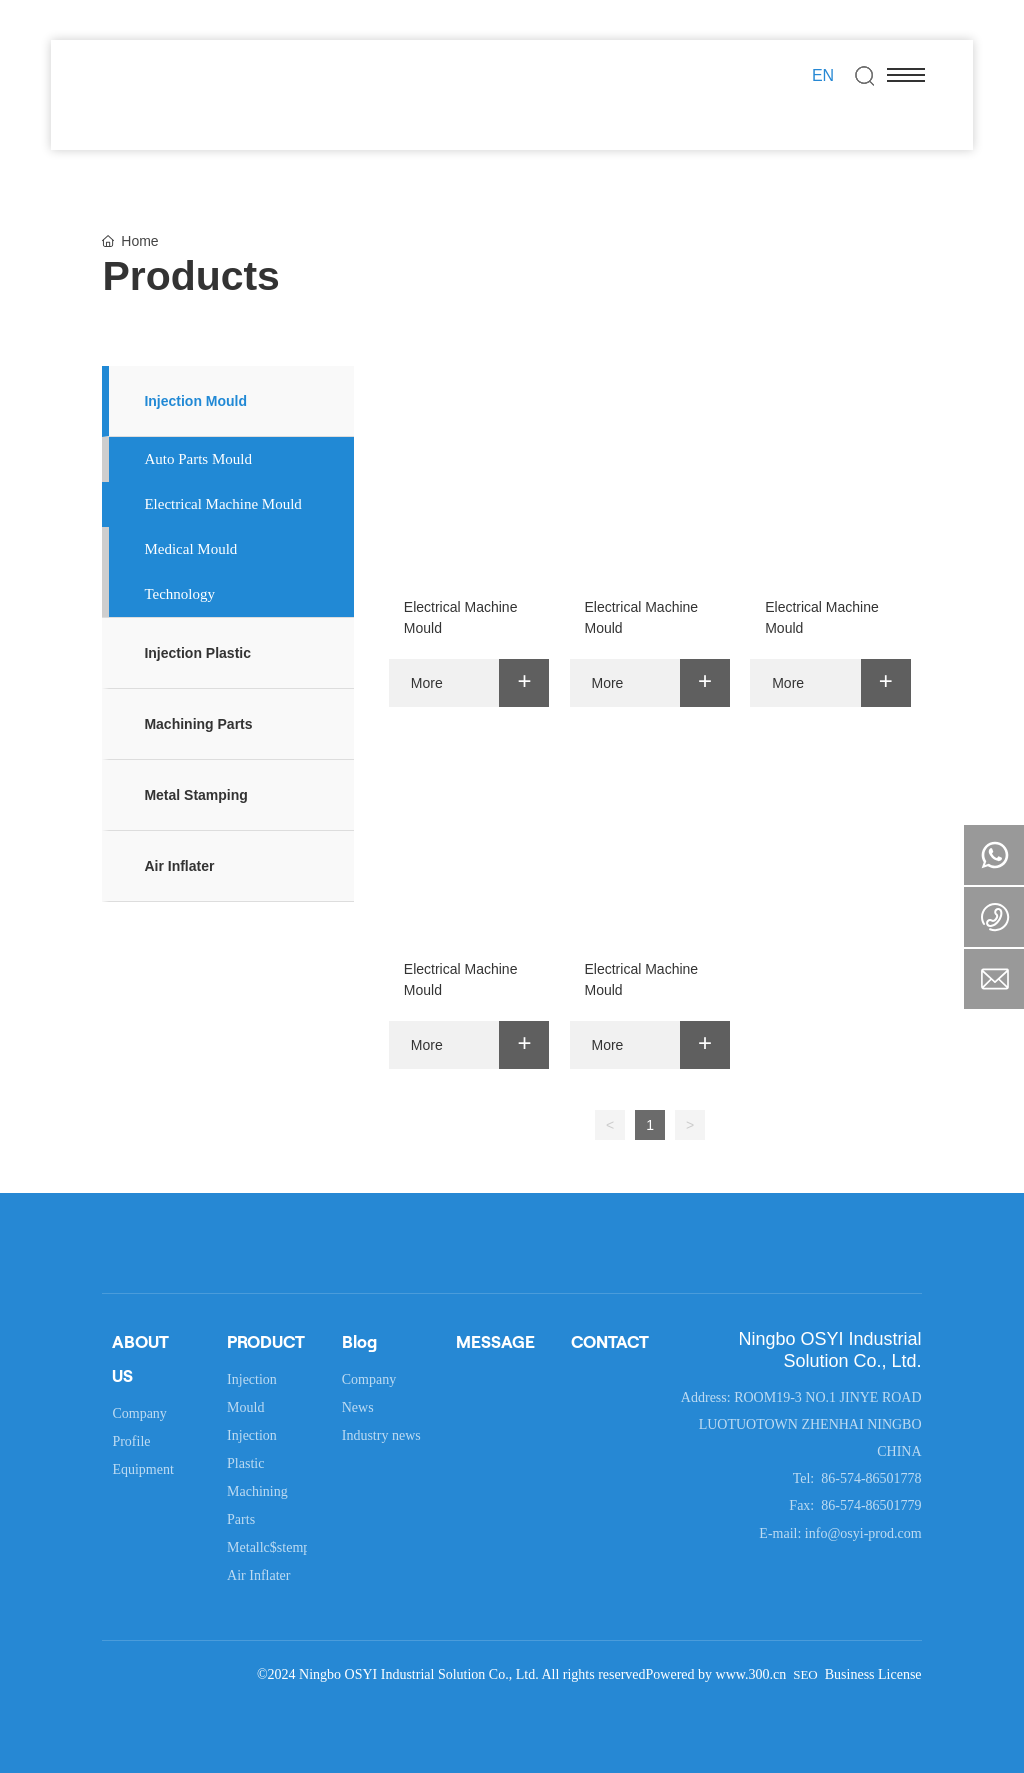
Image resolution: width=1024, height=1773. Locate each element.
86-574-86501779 (870, 1505)
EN (823, 75)
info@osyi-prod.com (863, 1533)
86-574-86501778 (870, 1478)
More (427, 683)
